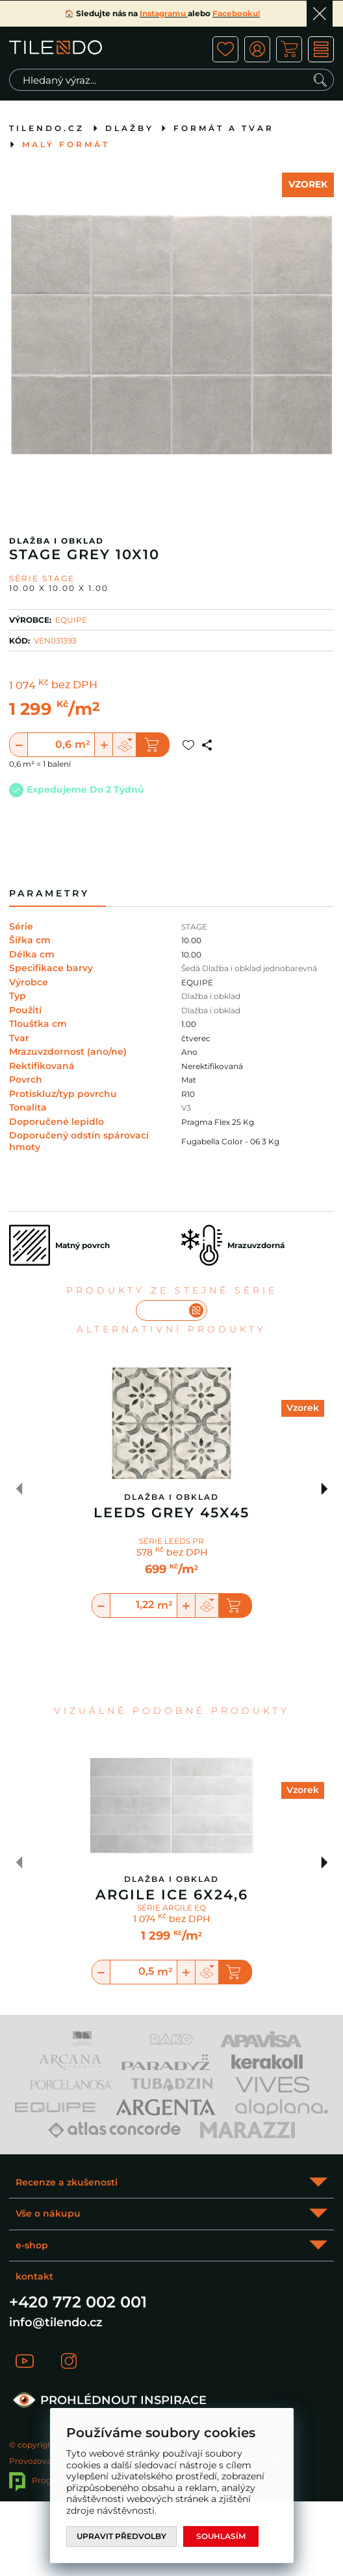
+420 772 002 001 (78, 2302)
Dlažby (129, 128)
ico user (257, 49)
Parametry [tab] (49, 893)
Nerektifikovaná (212, 1066)
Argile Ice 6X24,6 (171, 1895)
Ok (320, 14)
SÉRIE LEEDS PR (171, 1541)
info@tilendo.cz (56, 2322)
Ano (189, 1052)
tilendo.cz (46, 128)
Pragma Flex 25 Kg (217, 1122)
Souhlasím (221, 2536)
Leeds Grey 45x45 (171, 1513)
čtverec (195, 1038)
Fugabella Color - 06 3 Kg (230, 1141)
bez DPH (74, 685)
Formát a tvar (223, 128)
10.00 (191, 940)
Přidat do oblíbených (188, 745)
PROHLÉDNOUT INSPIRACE (108, 2400)
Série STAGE (42, 578)
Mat (188, 1080)
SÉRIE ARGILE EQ (171, 1907)
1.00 (188, 1024)
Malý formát (66, 144)
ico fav (225, 49)
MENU (321, 49)
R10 (188, 1094)
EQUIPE (71, 620)
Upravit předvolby (121, 2536)
